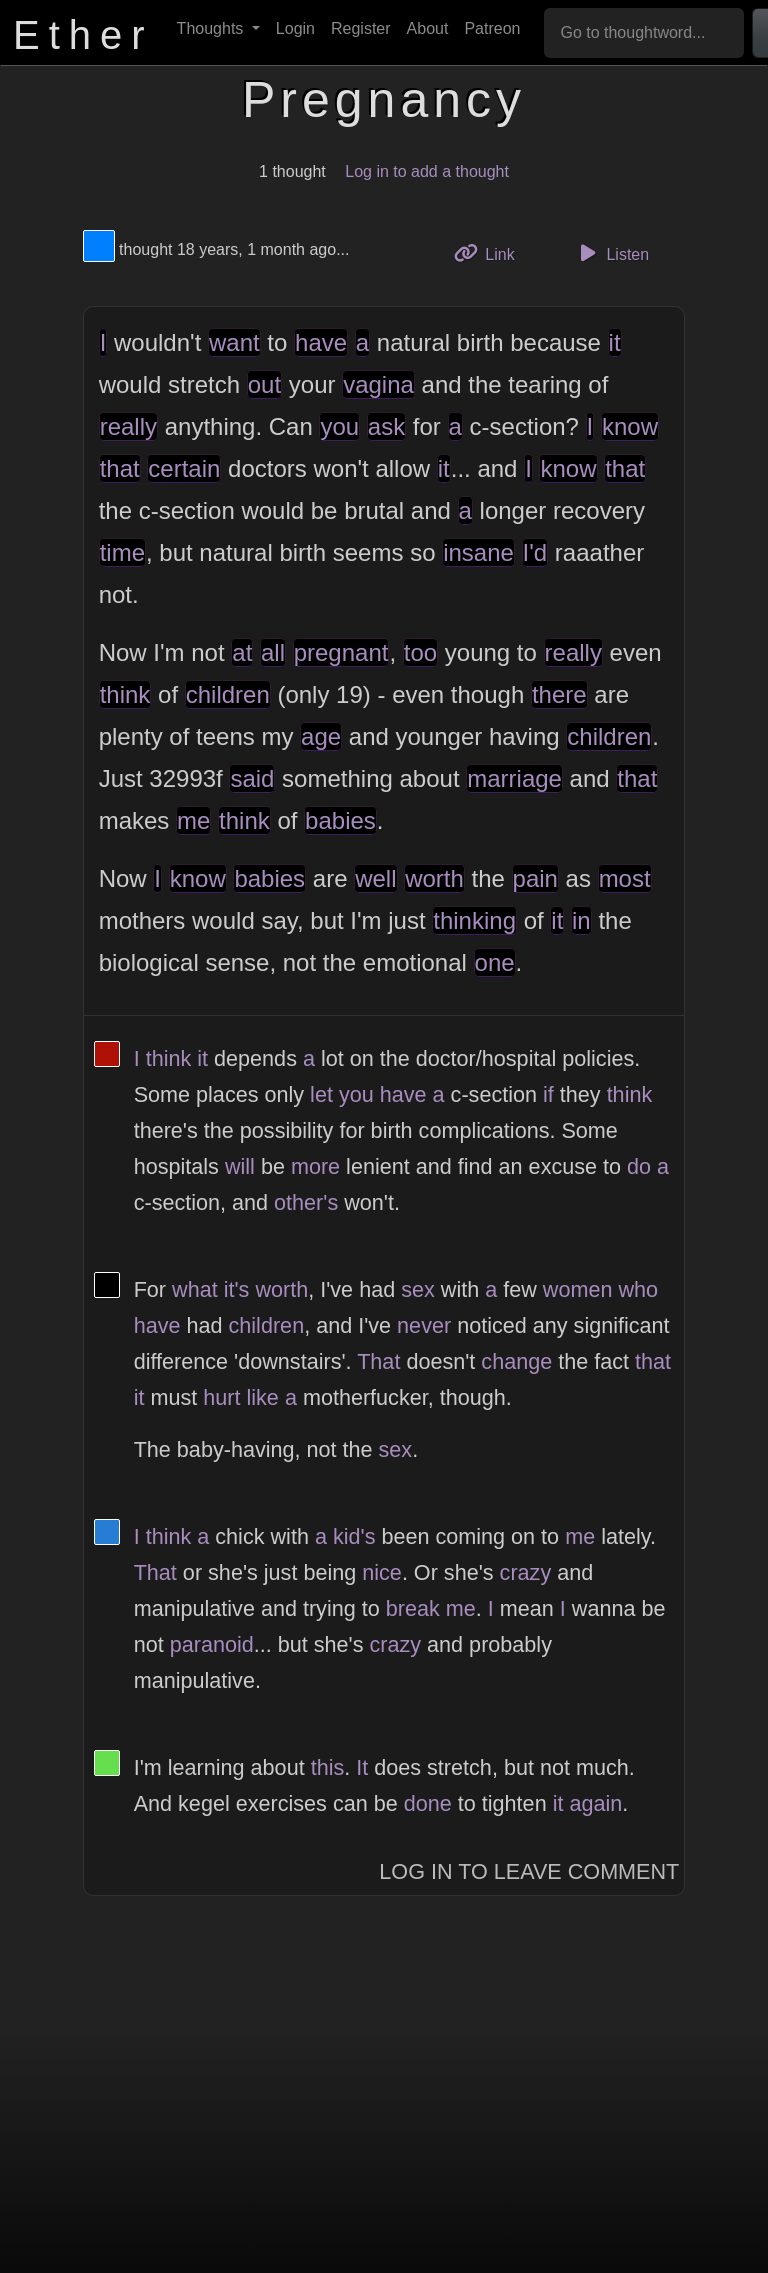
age (321, 736)
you (339, 426)
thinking (474, 920)
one (495, 962)
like (262, 1397)
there (559, 694)
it (615, 342)
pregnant (341, 652)
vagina (378, 384)
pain (535, 878)
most (625, 878)
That (378, 1361)
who (638, 1289)
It (362, 1767)
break (413, 1608)
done (428, 1803)
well (375, 878)
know (630, 426)
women (578, 1289)
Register (361, 28)
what (195, 1289)
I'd (535, 552)
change (516, 1361)
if (548, 1094)
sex (418, 1289)
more (315, 1166)
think (125, 694)
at (242, 652)
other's (306, 1202)
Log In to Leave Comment (529, 1871)
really (128, 426)
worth (434, 878)
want (234, 342)
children (228, 694)
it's (237, 1289)
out (264, 384)
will (240, 1166)
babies (340, 820)
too (420, 652)
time (122, 552)
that (120, 468)
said (252, 778)
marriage (514, 778)
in (581, 920)
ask (386, 426)
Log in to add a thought (427, 171)
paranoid (212, 1644)
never (424, 1325)
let (321, 1094)
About (428, 28)
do (639, 1166)
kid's (354, 1536)
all (273, 652)
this (328, 1767)
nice (382, 1572)
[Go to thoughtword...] (644, 33)
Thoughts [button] (212, 28)
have (321, 342)
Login (295, 28)
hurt (221, 1397)
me (193, 820)
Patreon (492, 28)
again (595, 1803)
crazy (526, 1572)
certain (184, 468)
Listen (611, 253)
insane (478, 552)
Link (492, 252)
